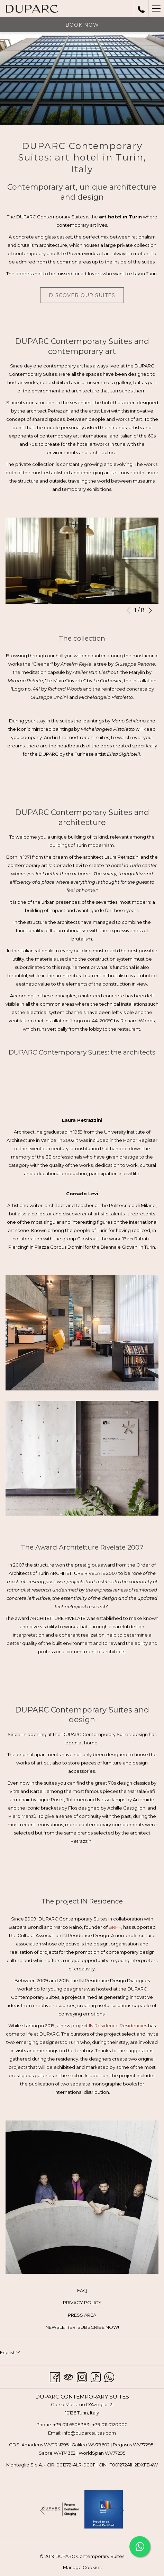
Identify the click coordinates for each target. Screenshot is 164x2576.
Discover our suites (82, 295)
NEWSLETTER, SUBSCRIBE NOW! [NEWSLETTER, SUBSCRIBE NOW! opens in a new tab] (90, 2327)
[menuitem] (82, 2290)
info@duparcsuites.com (89, 2433)
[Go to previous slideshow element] (128, 610)
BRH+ (115, 1927)
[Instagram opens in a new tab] (82, 2376)
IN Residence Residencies (118, 2025)
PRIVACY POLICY (82, 2302)
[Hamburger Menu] (156, 8)
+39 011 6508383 (71, 2424)
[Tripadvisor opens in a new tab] (68, 2376)
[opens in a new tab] (61, 2508)
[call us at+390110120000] (141, 9)
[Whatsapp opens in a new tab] (109, 2376)
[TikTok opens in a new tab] (96, 2376)
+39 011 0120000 (110, 2424)
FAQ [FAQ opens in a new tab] (90, 2291)
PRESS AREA (82, 2315)
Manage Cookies (82, 2567)
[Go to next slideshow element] (150, 610)
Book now (82, 25)
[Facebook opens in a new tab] (55, 2376)
